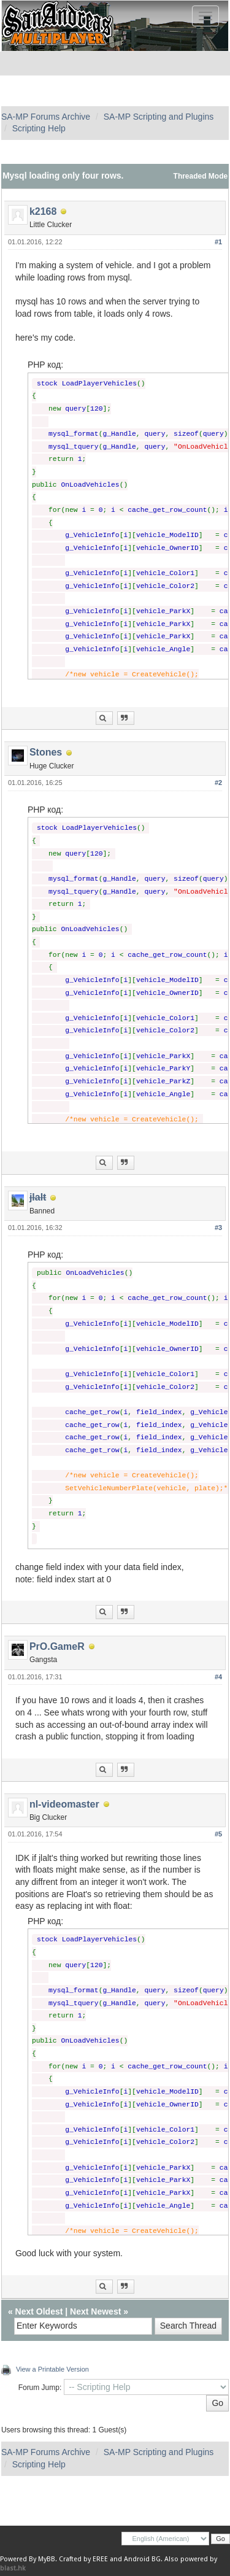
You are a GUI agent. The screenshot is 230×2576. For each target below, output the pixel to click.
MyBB (46, 2559)
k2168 (43, 211)
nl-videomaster (64, 1804)
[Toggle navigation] (205, 16)
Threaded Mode (201, 176)
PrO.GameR (57, 1646)
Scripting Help (39, 128)
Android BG (142, 2559)
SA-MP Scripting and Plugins (159, 117)
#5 (218, 1834)
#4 (218, 1677)
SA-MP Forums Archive (45, 117)
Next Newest (95, 2311)
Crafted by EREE (83, 2559)
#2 (218, 782)
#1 (218, 242)
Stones (45, 752)
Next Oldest (39, 2311)
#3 (218, 1227)
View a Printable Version (52, 2369)
